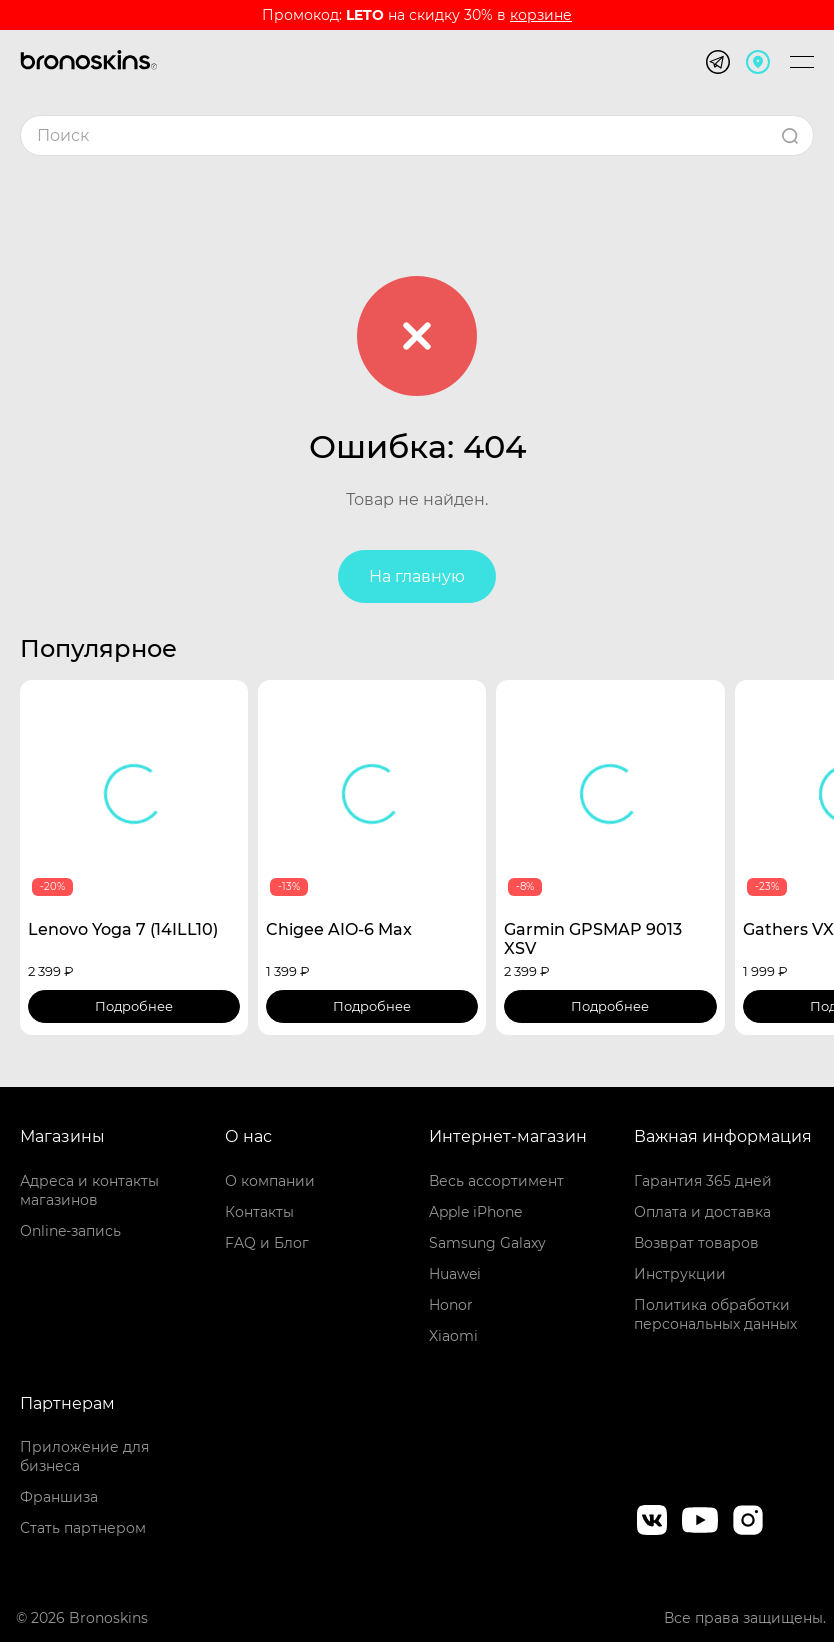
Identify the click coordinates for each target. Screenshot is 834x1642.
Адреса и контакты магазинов (89, 1190)
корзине (541, 15)
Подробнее (134, 1006)
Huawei (455, 1274)
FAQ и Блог (267, 1243)
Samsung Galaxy (487, 1243)
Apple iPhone (475, 1212)
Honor (451, 1305)
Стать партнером (83, 1528)
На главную (417, 576)
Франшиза (59, 1497)
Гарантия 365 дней (703, 1181)
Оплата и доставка (702, 1212)
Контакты (259, 1212)
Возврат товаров (696, 1243)
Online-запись (70, 1231)
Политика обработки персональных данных (715, 1314)
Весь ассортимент (496, 1181)
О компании (270, 1181)
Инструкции (680, 1274)
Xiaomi (453, 1336)
